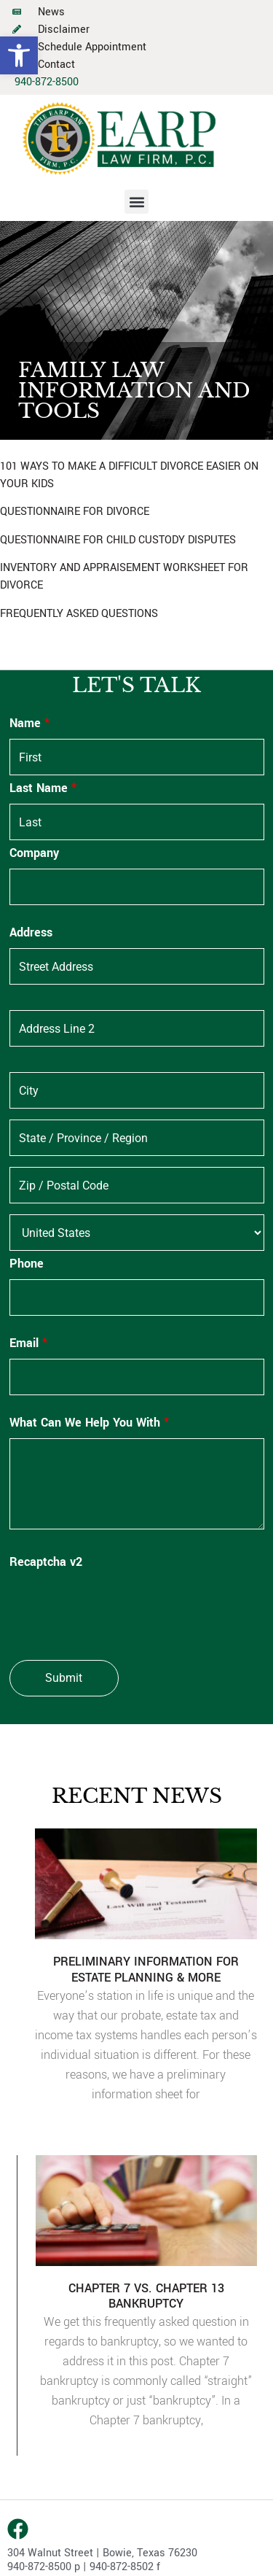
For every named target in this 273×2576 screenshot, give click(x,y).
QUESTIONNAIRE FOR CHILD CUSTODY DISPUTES (118, 540)
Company (34, 853)
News (51, 12)
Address (30, 933)
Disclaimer (64, 29)
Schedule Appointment (92, 47)
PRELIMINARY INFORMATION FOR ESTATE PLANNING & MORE (146, 1969)
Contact (56, 64)
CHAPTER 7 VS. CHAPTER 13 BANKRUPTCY (146, 2296)
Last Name (42, 788)
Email (28, 1343)
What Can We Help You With (89, 1423)
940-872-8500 (47, 82)
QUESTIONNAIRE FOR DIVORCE (74, 511)
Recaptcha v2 (45, 1562)
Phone (26, 1264)
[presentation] (120, 1606)
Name (29, 723)
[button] (19, 55)
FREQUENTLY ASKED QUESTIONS (79, 613)
